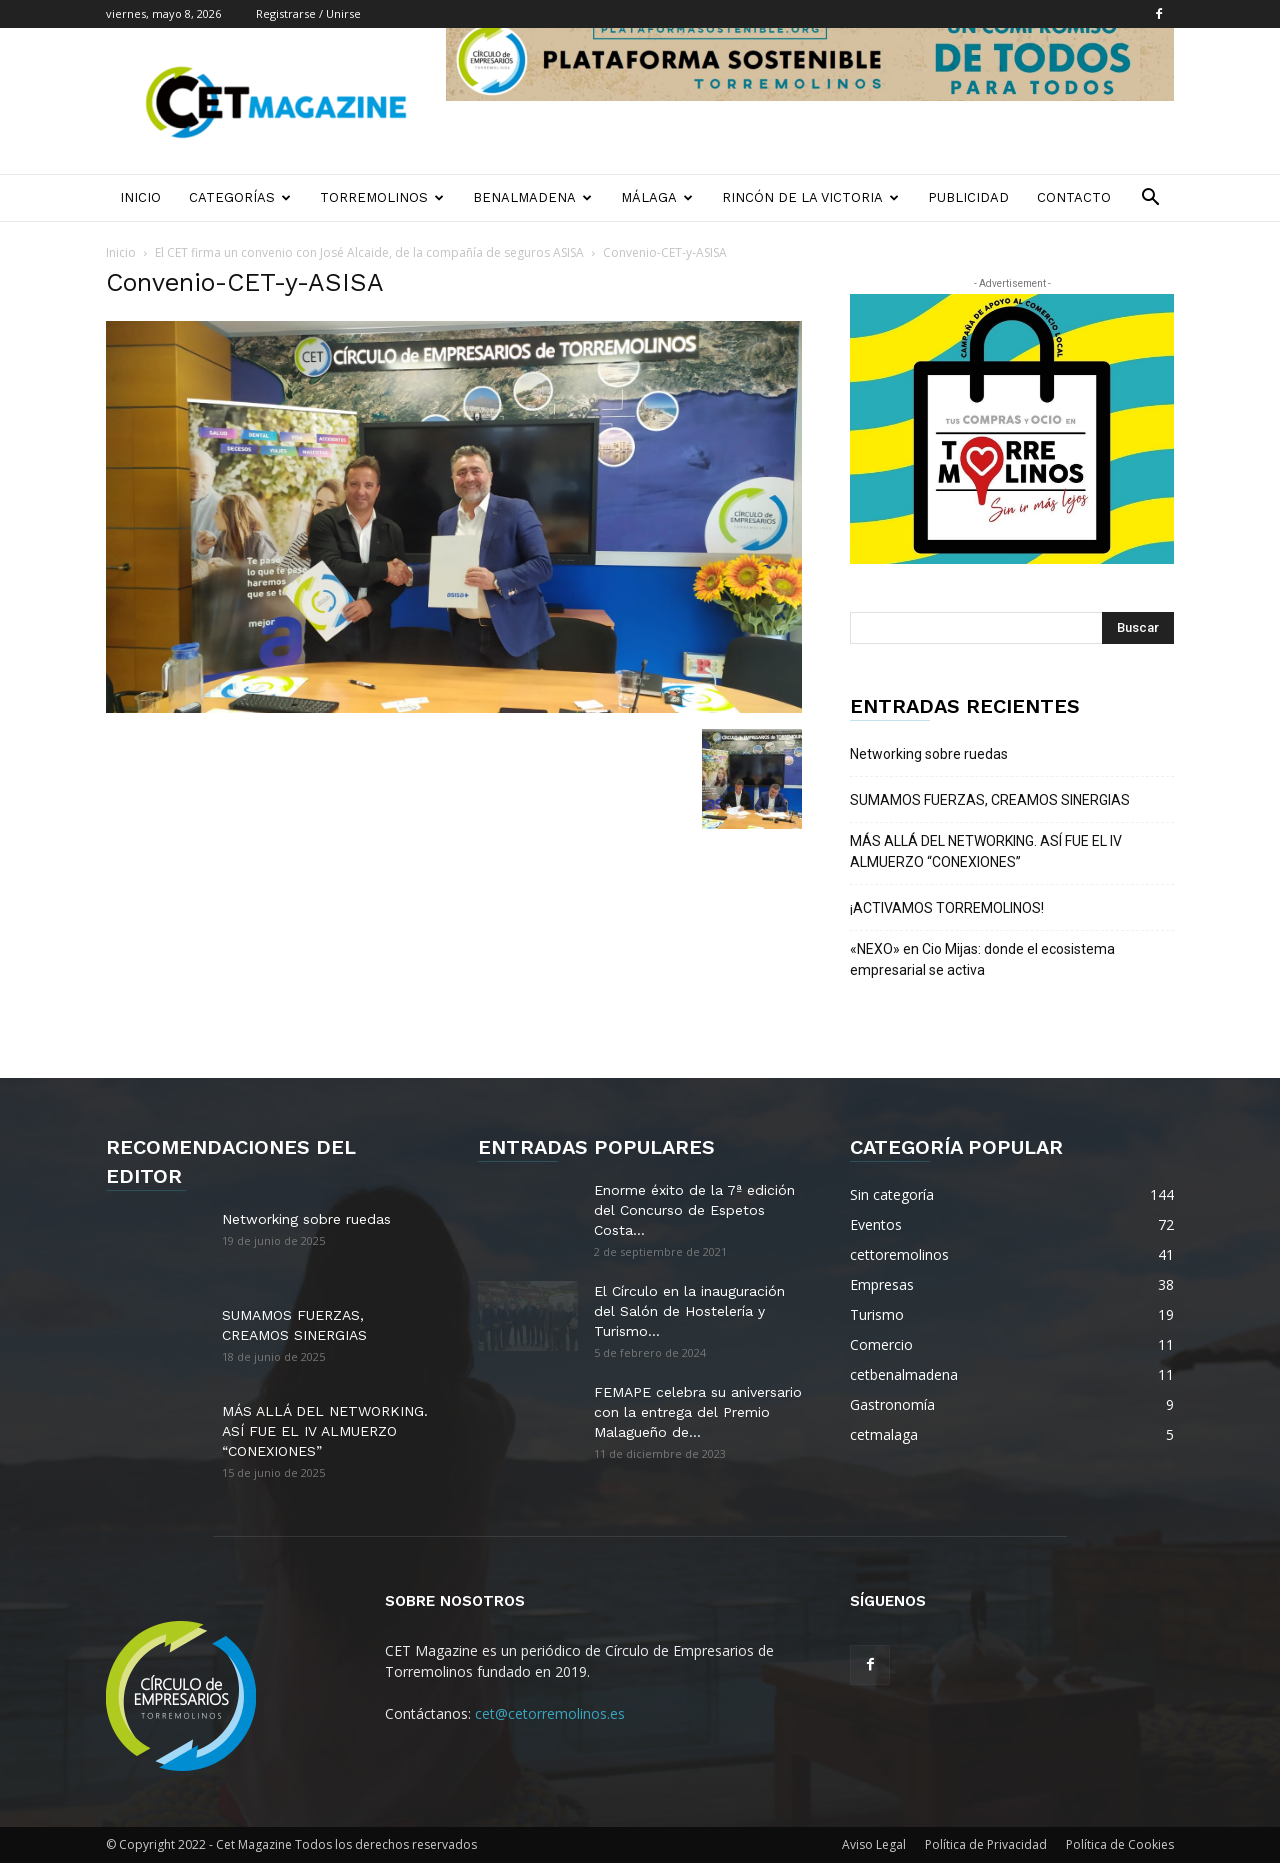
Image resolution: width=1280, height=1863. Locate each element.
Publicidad (968, 197)
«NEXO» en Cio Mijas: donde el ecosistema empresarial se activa (982, 959)
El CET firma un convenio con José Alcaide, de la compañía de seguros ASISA (369, 252)
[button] (1150, 199)
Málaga (657, 197)
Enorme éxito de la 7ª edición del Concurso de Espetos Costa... (694, 1210)
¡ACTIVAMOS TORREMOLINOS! (947, 908)
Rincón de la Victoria (810, 197)
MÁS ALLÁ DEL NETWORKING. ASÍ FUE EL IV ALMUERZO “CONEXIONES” (986, 851)
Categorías (240, 197)
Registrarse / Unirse (308, 13)
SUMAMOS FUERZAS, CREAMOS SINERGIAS (990, 800)
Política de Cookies (1120, 1844)
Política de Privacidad (986, 1844)
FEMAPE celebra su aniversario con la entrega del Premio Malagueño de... (698, 1412)
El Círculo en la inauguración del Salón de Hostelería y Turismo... (689, 1311)
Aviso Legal (874, 1844)
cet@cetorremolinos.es (550, 1713)
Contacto (1074, 197)
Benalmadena (532, 197)
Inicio (140, 197)
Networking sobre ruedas (929, 754)
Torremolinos (382, 197)
